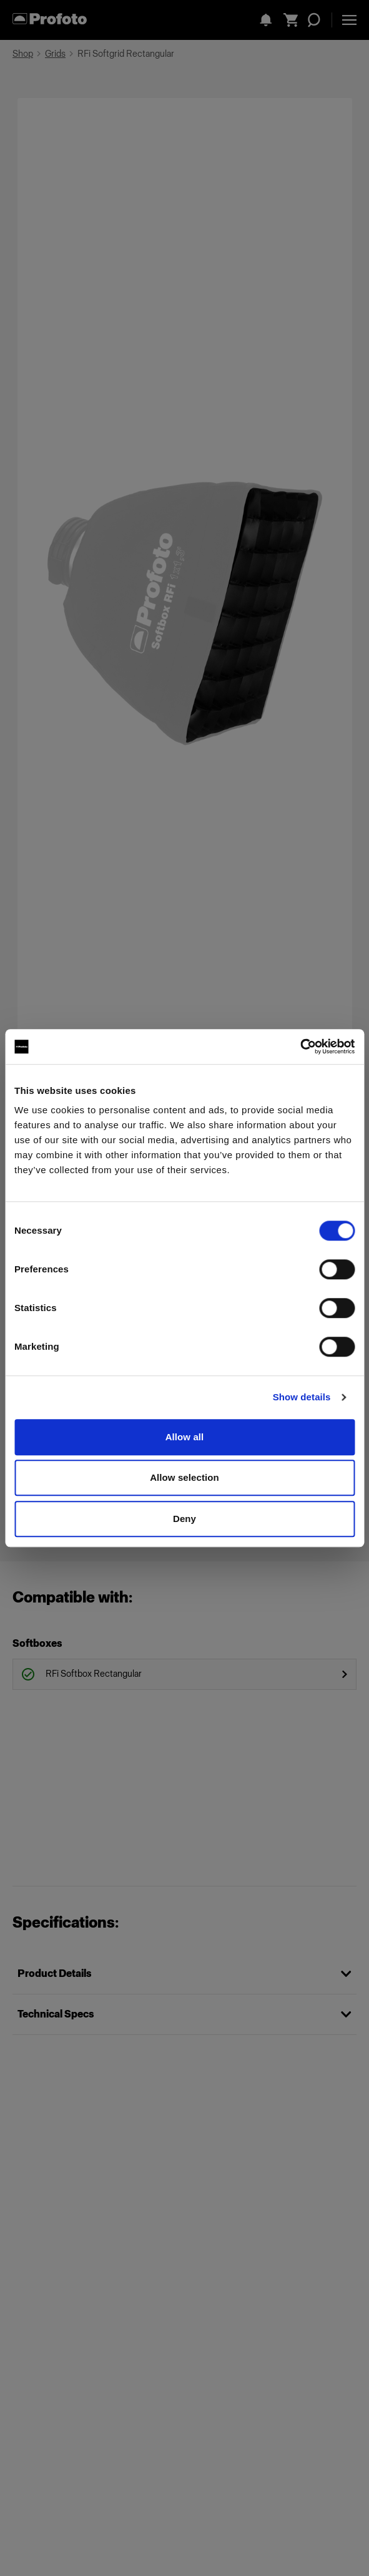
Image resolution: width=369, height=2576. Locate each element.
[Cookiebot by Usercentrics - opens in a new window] (300, 1046)
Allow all (184, 1437)
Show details (302, 1397)
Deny (184, 1518)
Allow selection (184, 1477)
